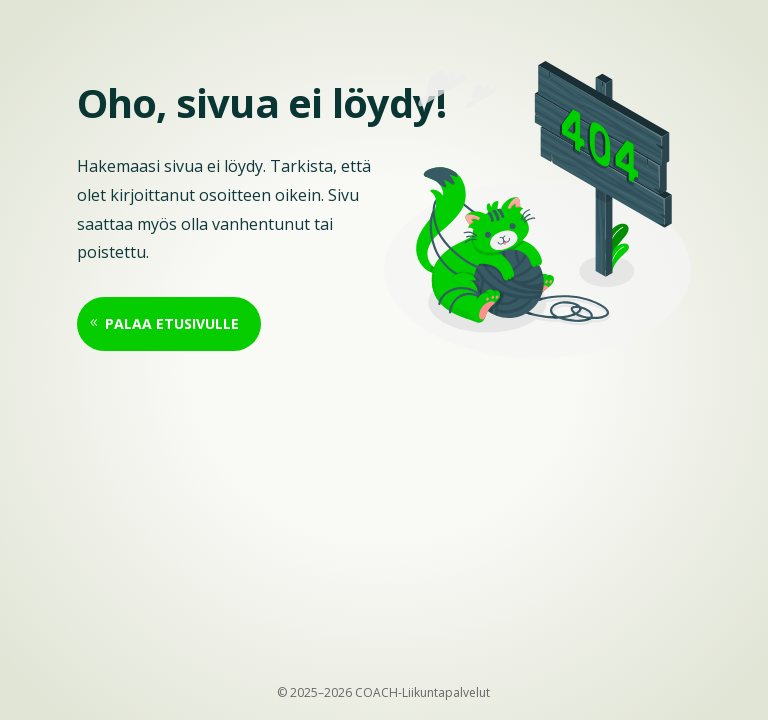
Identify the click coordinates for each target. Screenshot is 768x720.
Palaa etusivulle (172, 323)
